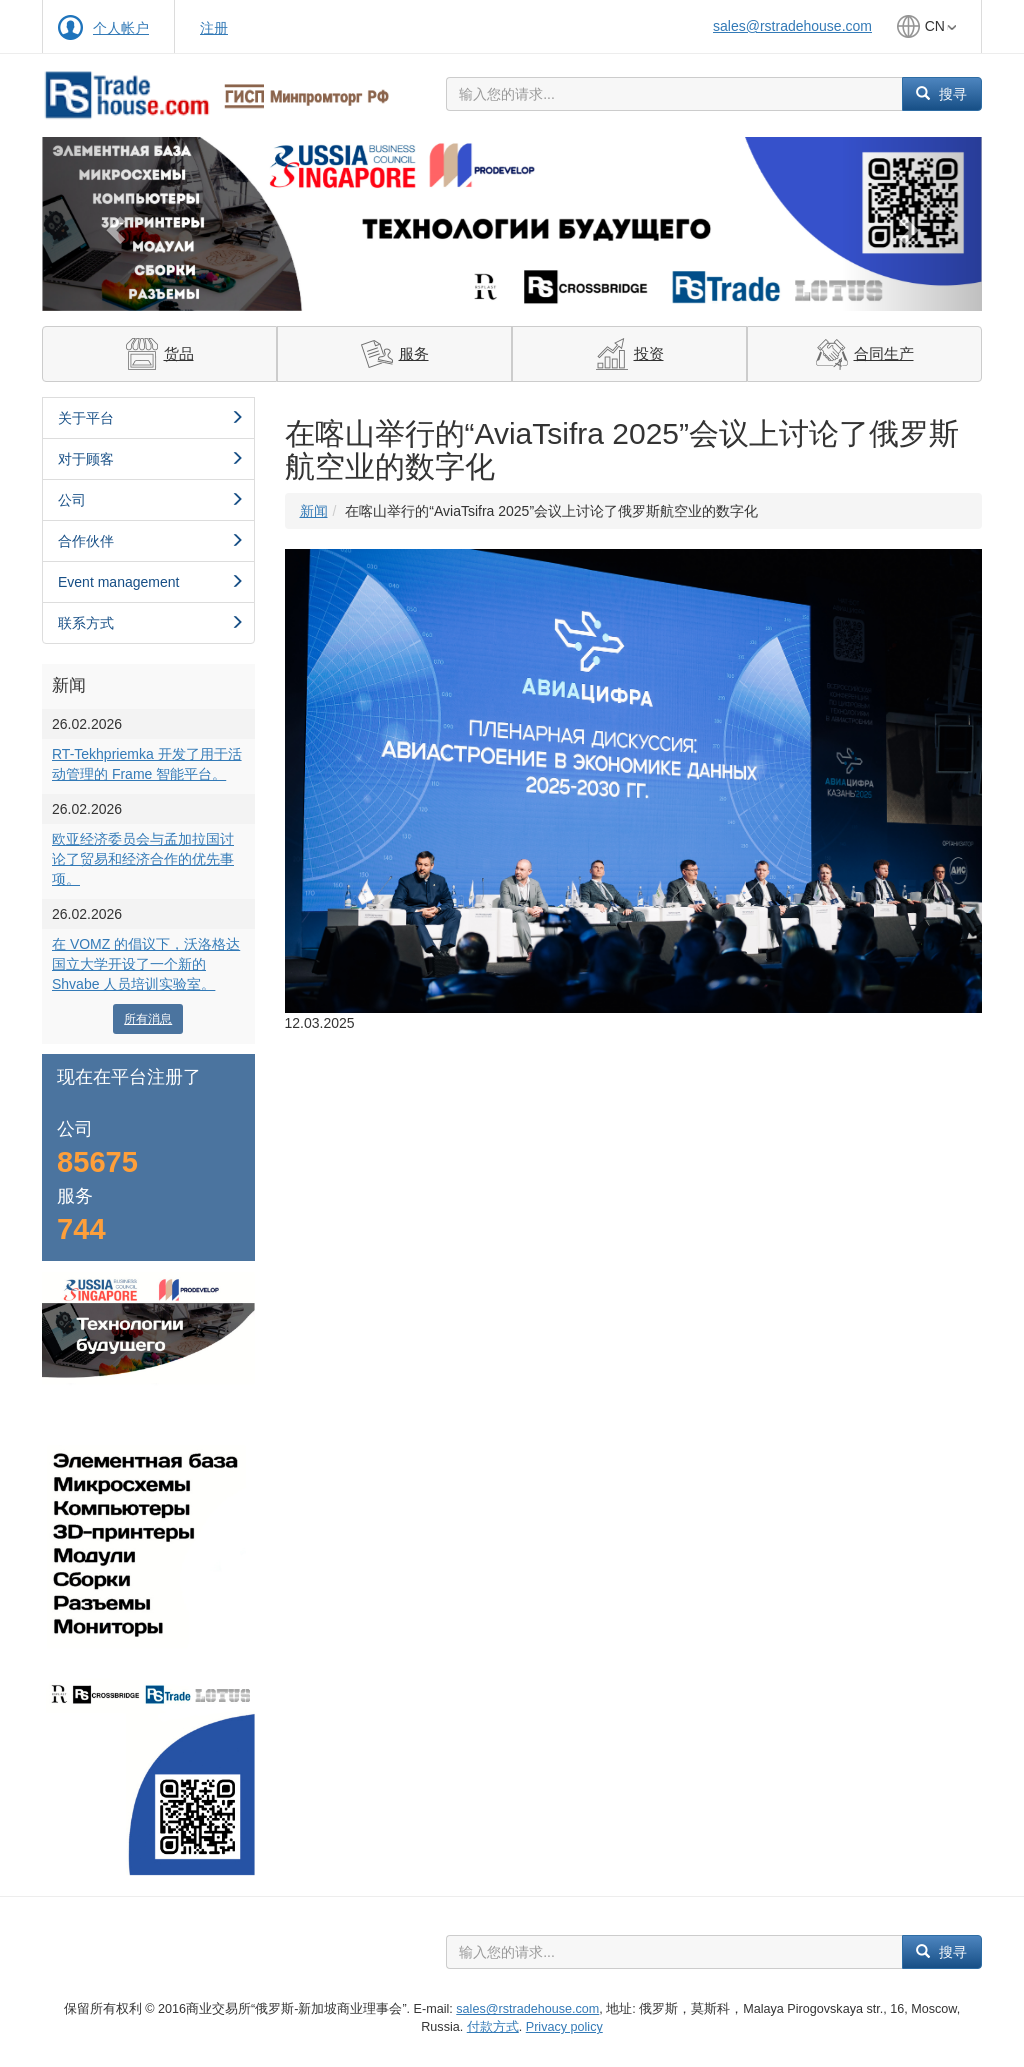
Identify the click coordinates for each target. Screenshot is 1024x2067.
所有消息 (148, 1019)
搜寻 (941, 94)
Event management (151, 582)
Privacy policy (564, 2027)
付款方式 (493, 2027)
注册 (214, 28)
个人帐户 (121, 28)
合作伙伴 (151, 541)
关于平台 (151, 418)
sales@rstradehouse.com (792, 26)
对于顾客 (151, 459)
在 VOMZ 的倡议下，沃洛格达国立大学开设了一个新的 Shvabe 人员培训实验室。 (146, 964)
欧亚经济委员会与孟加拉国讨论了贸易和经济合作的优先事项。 (143, 859)
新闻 (314, 511)
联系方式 (151, 623)
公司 (151, 500)
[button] (112, 224)
